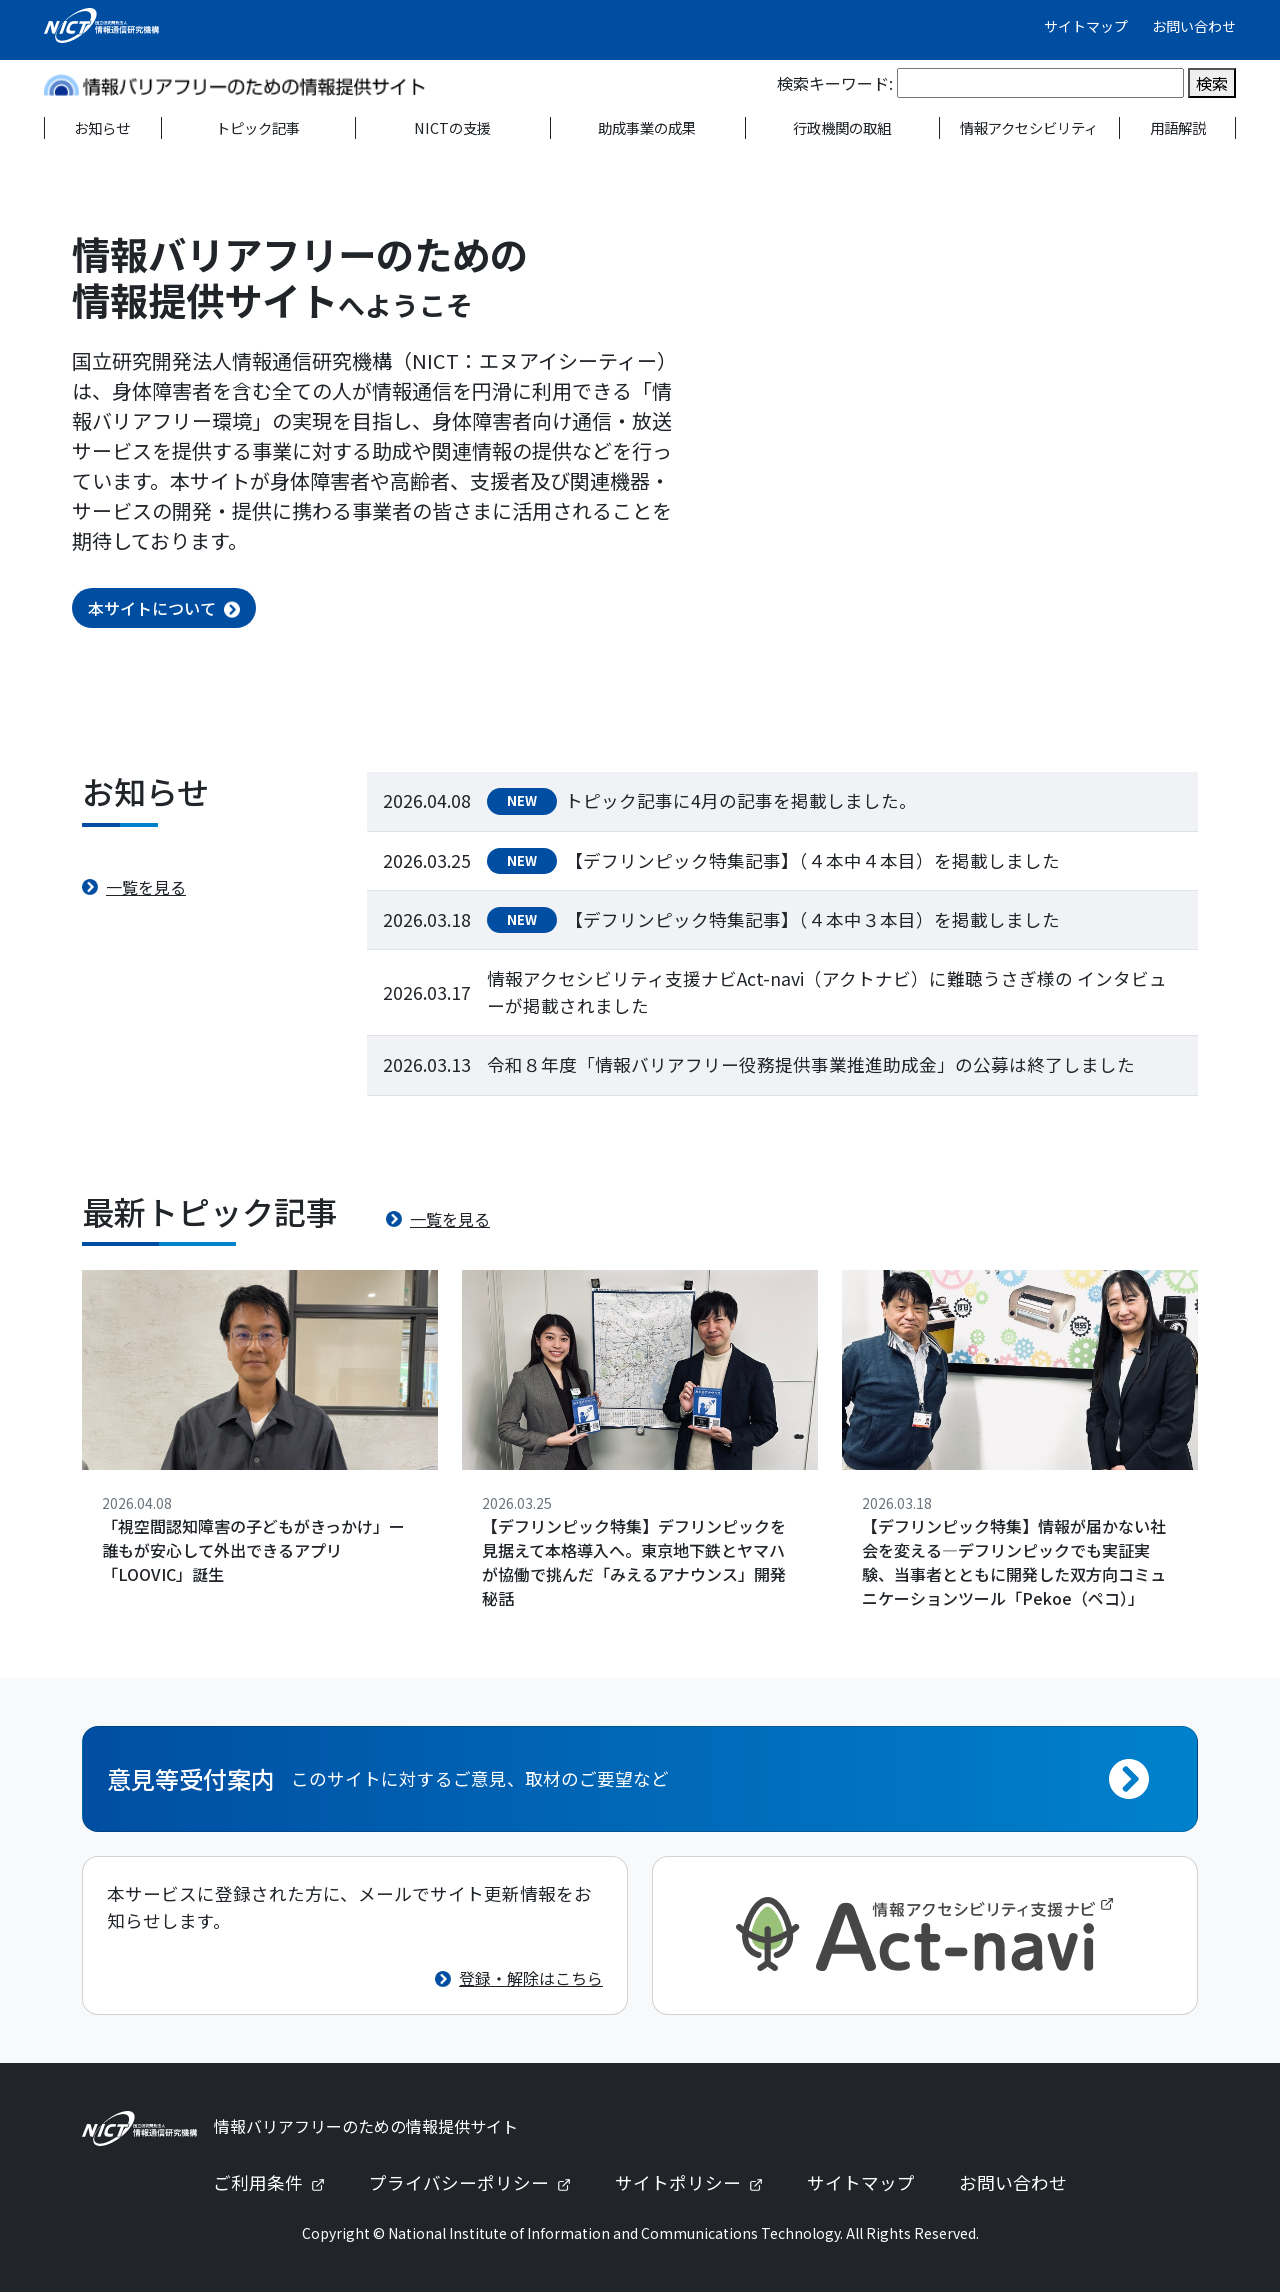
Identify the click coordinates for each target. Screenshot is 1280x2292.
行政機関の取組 (842, 127)
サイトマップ (1086, 26)
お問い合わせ (1194, 26)
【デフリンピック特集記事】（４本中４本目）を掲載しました (812, 860)
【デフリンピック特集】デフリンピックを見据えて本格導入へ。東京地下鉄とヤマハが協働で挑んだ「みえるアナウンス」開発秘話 (634, 1562)
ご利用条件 (277, 2182)
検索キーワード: (835, 83)
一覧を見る (146, 887)
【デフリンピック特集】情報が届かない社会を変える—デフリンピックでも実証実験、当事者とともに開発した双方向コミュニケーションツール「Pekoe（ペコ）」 (1014, 1562)
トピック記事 (258, 127)
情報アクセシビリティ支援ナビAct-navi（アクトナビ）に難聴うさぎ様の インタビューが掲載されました (827, 991)
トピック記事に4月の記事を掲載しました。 (741, 800)
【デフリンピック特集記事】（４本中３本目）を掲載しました (812, 919)
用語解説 (1178, 127)
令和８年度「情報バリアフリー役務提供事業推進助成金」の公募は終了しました (811, 1064)
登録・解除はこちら (531, 1978)
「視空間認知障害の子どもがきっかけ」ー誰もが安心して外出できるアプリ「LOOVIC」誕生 (253, 1550)
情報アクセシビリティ (1029, 127)
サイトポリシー (697, 2182)
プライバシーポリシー (478, 2182)
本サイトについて (152, 608)
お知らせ (102, 127)
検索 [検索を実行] (1212, 83)
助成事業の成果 (647, 127)
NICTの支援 (452, 127)
